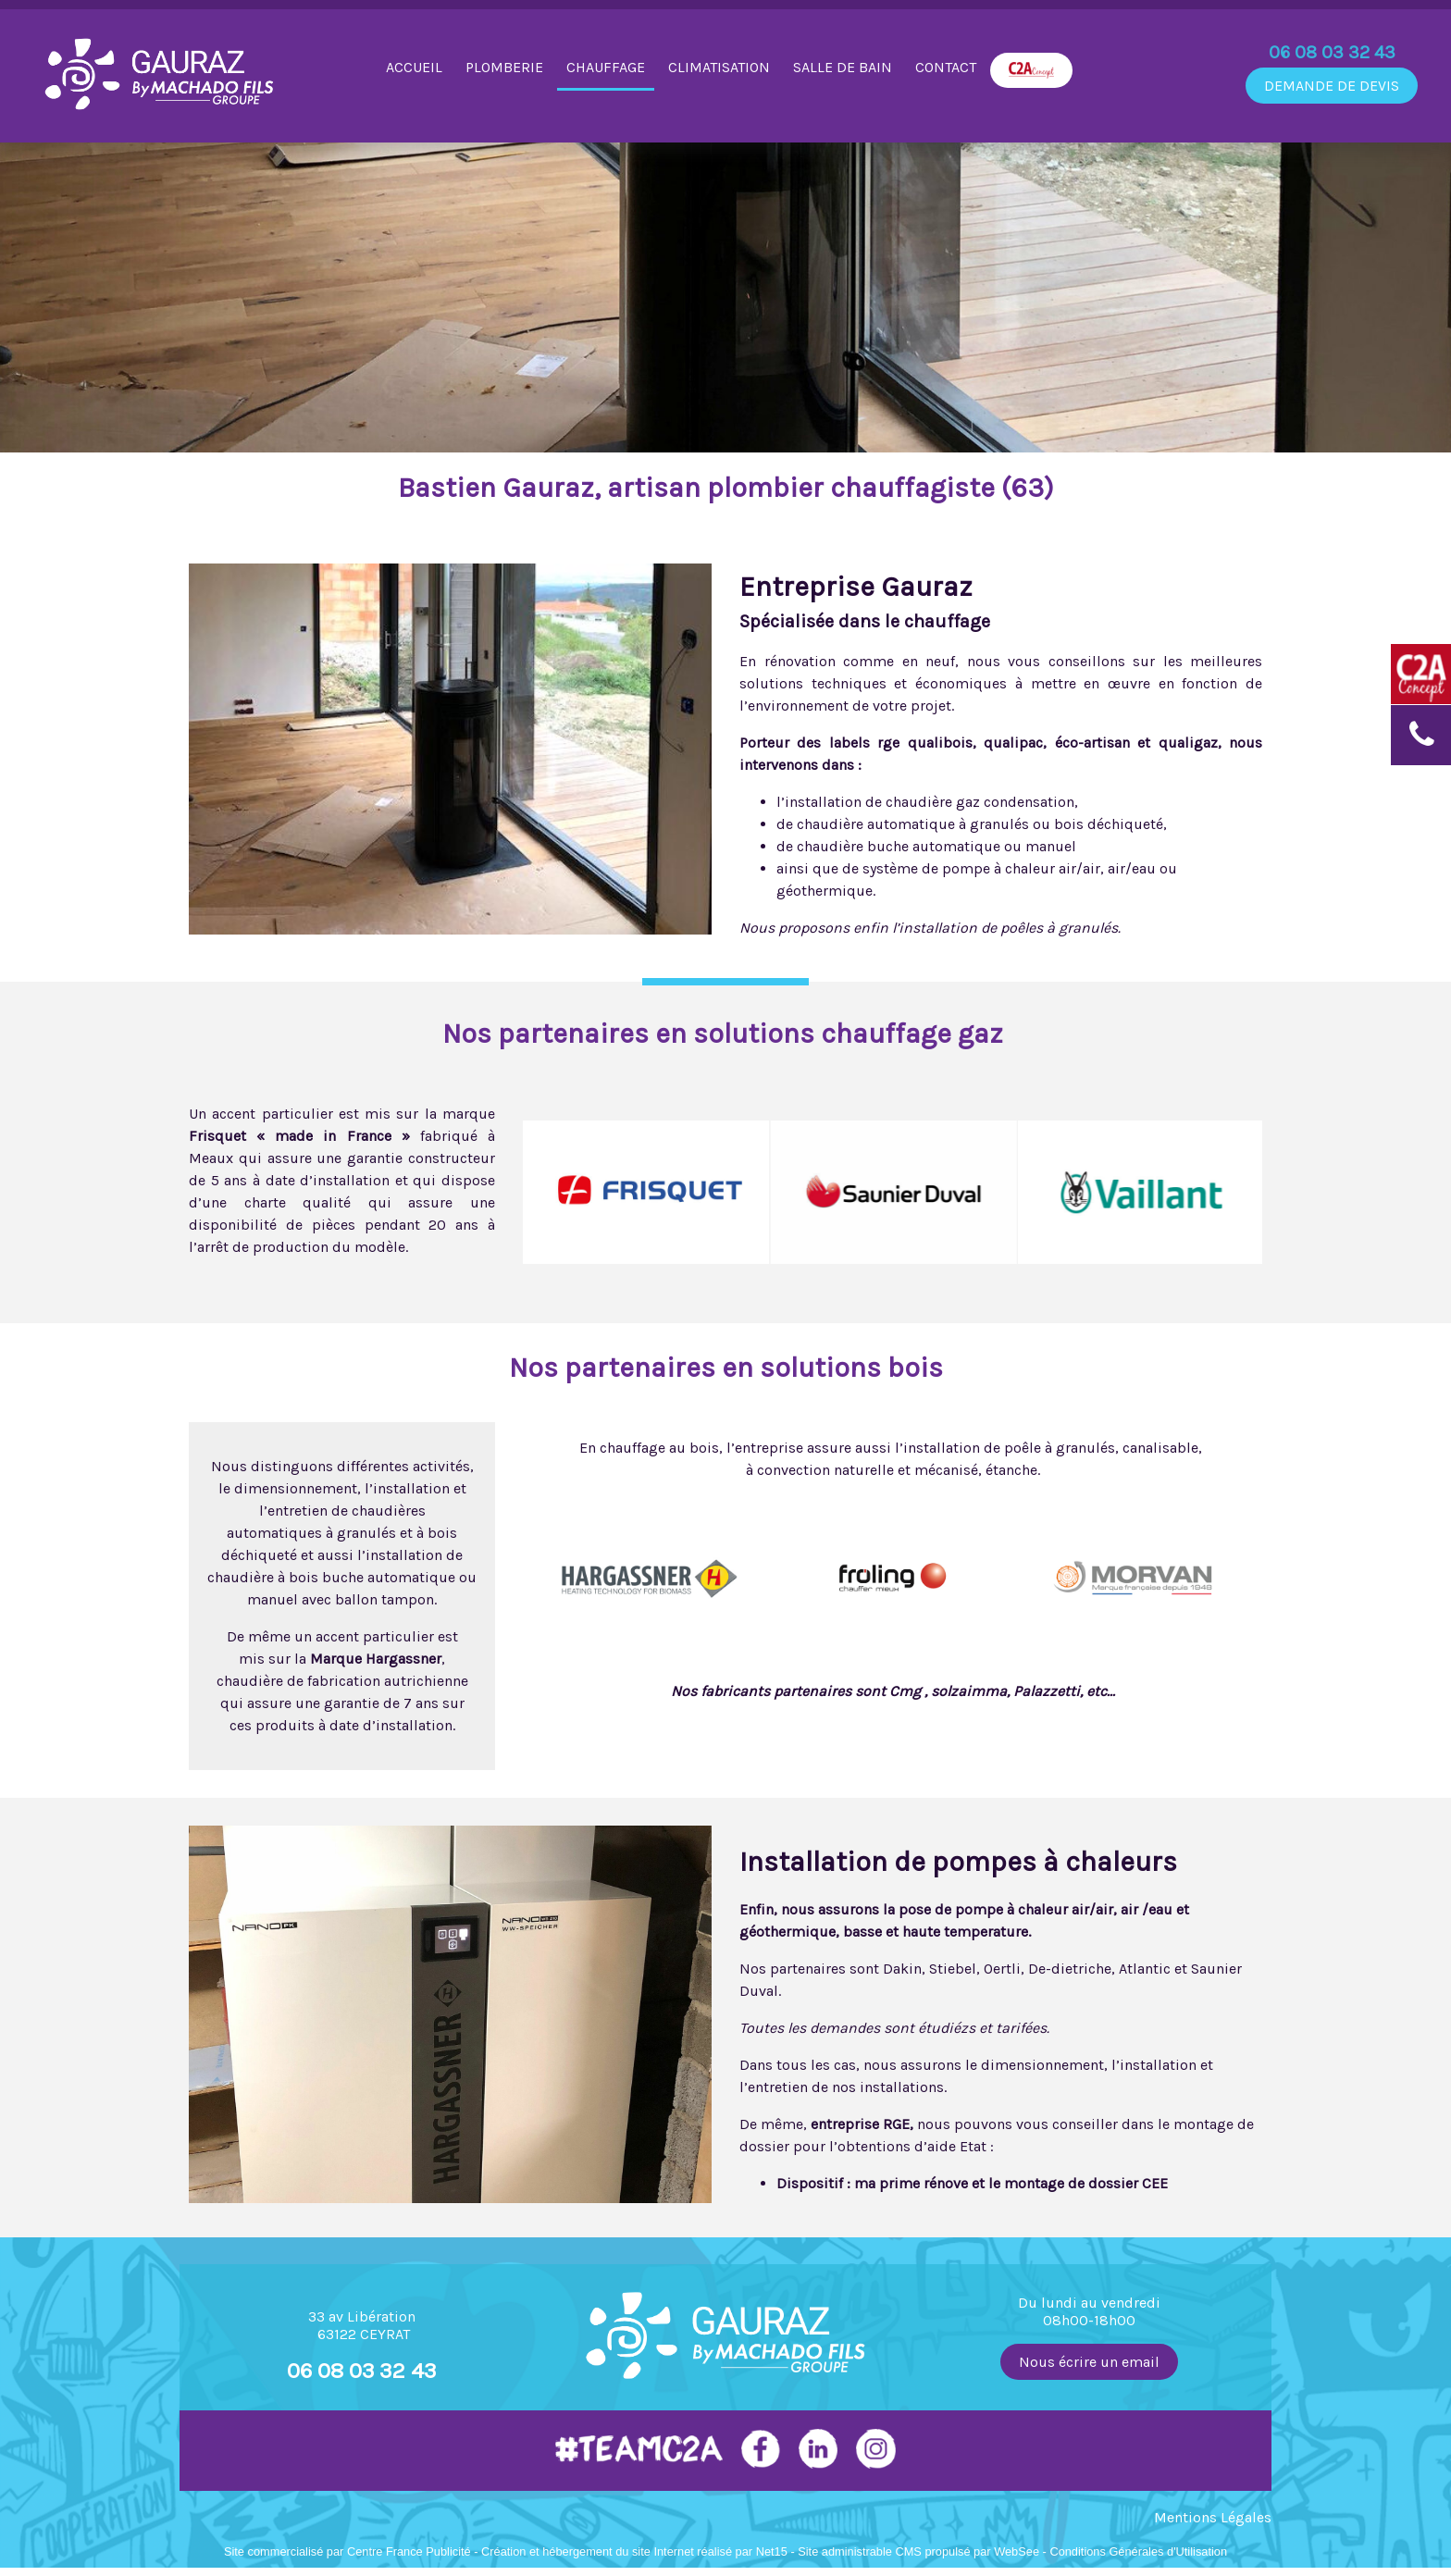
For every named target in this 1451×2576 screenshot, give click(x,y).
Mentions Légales (1212, 2517)
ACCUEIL (414, 67)
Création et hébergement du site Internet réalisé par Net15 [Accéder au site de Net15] (634, 2551)
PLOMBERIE (504, 67)
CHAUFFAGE (605, 67)
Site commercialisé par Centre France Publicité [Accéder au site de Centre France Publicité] (347, 2551)
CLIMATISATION (719, 67)
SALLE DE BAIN (842, 67)
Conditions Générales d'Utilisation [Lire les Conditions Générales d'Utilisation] (1138, 2551)
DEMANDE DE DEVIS (1331, 85)
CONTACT (945, 67)
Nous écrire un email (1089, 2362)
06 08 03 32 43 (1332, 52)
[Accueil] (160, 76)
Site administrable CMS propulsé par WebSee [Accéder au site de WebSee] (918, 2551)
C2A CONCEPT (1031, 70)
